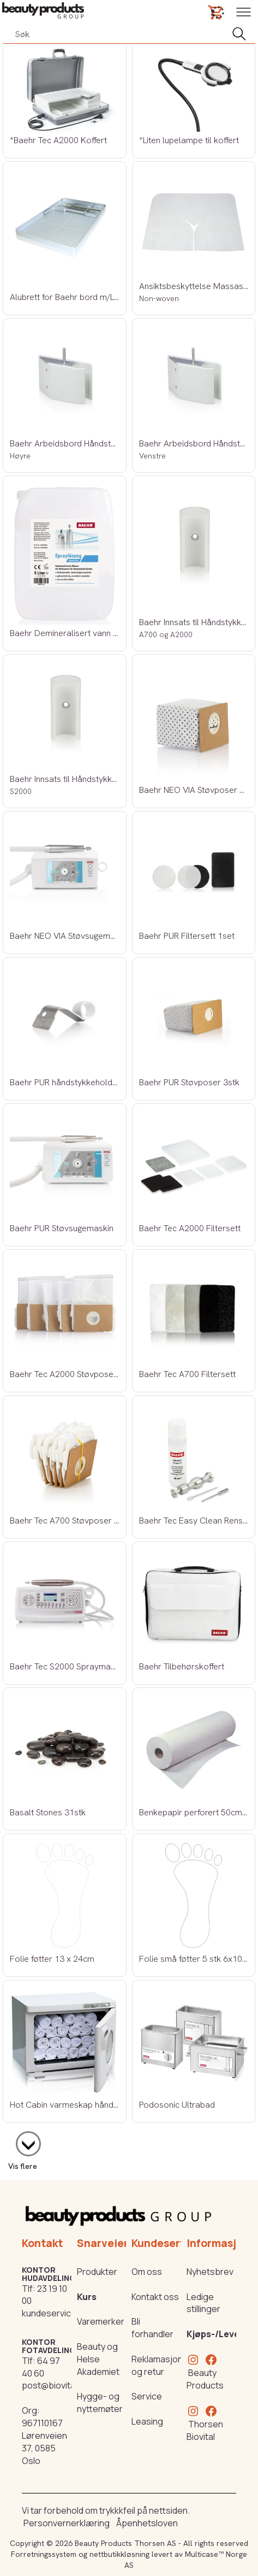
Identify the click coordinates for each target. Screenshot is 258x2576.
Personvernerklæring (66, 2523)
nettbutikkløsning (119, 2554)
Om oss (146, 2272)
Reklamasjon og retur (157, 2365)
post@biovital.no (55, 2385)
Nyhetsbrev (210, 2272)
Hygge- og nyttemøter (100, 2402)
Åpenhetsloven (147, 2523)
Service (146, 2396)
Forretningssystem (43, 2554)
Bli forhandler (152, 2327)
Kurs (87, 2297)
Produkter (97, 2272)
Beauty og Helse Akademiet (98, 2359)
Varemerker (100, 2321)
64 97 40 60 (41, 2367)
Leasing (147, 2421)
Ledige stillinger (203, 2303)
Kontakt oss (155, 2297)
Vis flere (22, 2166)
